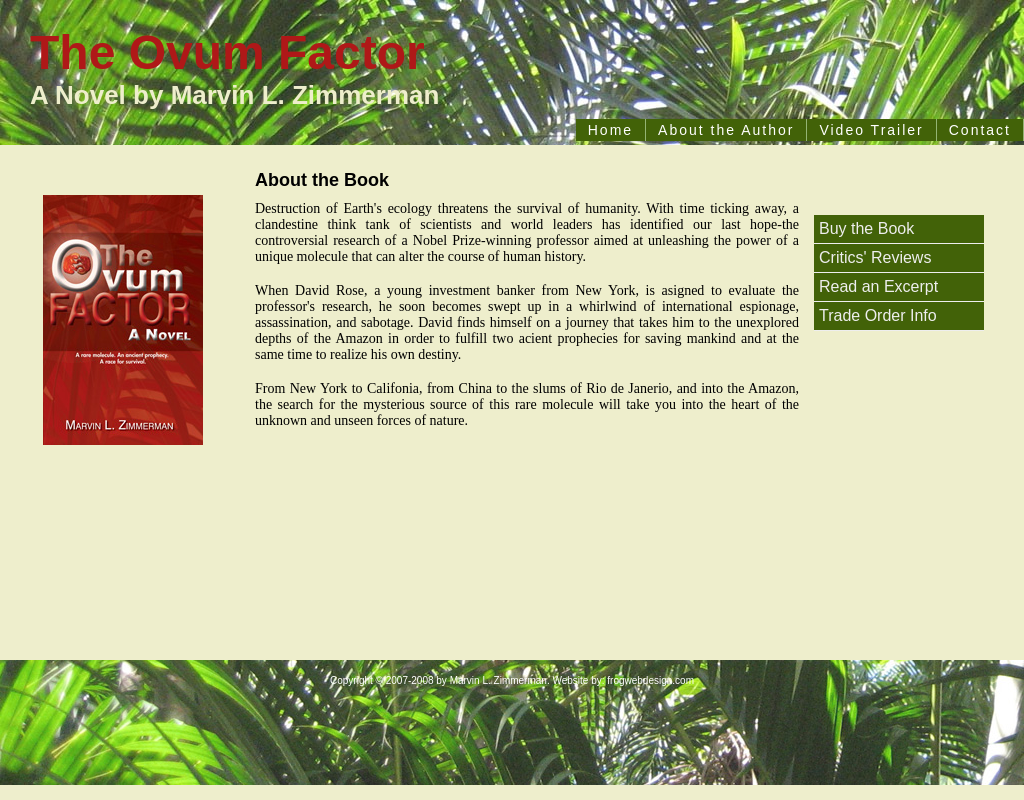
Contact (980, 130)
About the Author (726, 130)
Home (610, 130)
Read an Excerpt (878, 286)
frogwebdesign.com (650, 680)
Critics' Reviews (875, 257)
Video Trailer (871, 130)
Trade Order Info (878, 315)
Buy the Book (866, 228)
